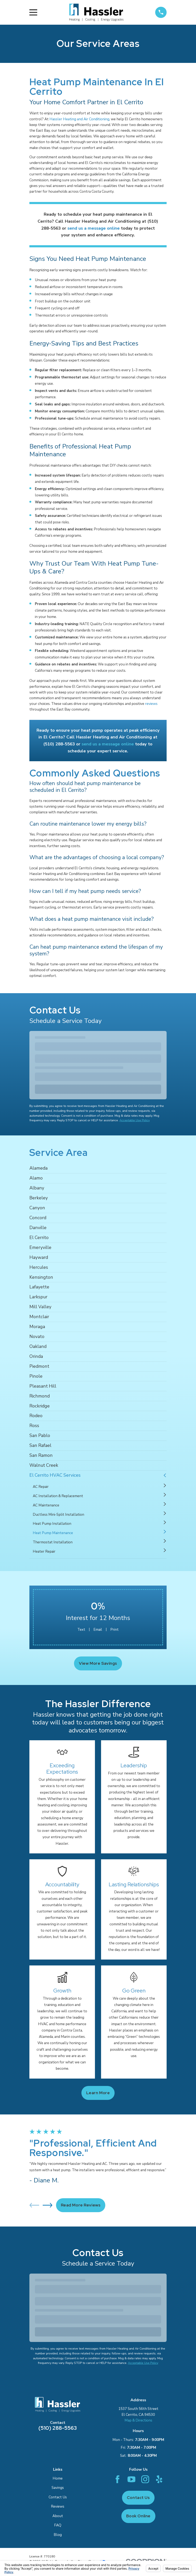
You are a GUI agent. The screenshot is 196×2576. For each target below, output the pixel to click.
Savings (58, 2488)
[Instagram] (145, 2479)
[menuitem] (98, 1168)
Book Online (138, 2516)
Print (114, 1629)
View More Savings (98, 1663)
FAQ (57, 2525)
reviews (151, 703)
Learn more (98, 2093)
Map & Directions (138, 2420)
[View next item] (47, 2205)
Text (81, 1629)
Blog (58, 2535)
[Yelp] (159, 2479)
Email (97, 1629)
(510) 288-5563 (57, 2428)
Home (58, 2478)
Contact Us (58, 2497)
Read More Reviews (81, 2205)
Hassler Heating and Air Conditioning (79, 119)
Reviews (57, 2506)
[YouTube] (131, 2479)
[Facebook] (117, 2479)
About (57, 2516)
